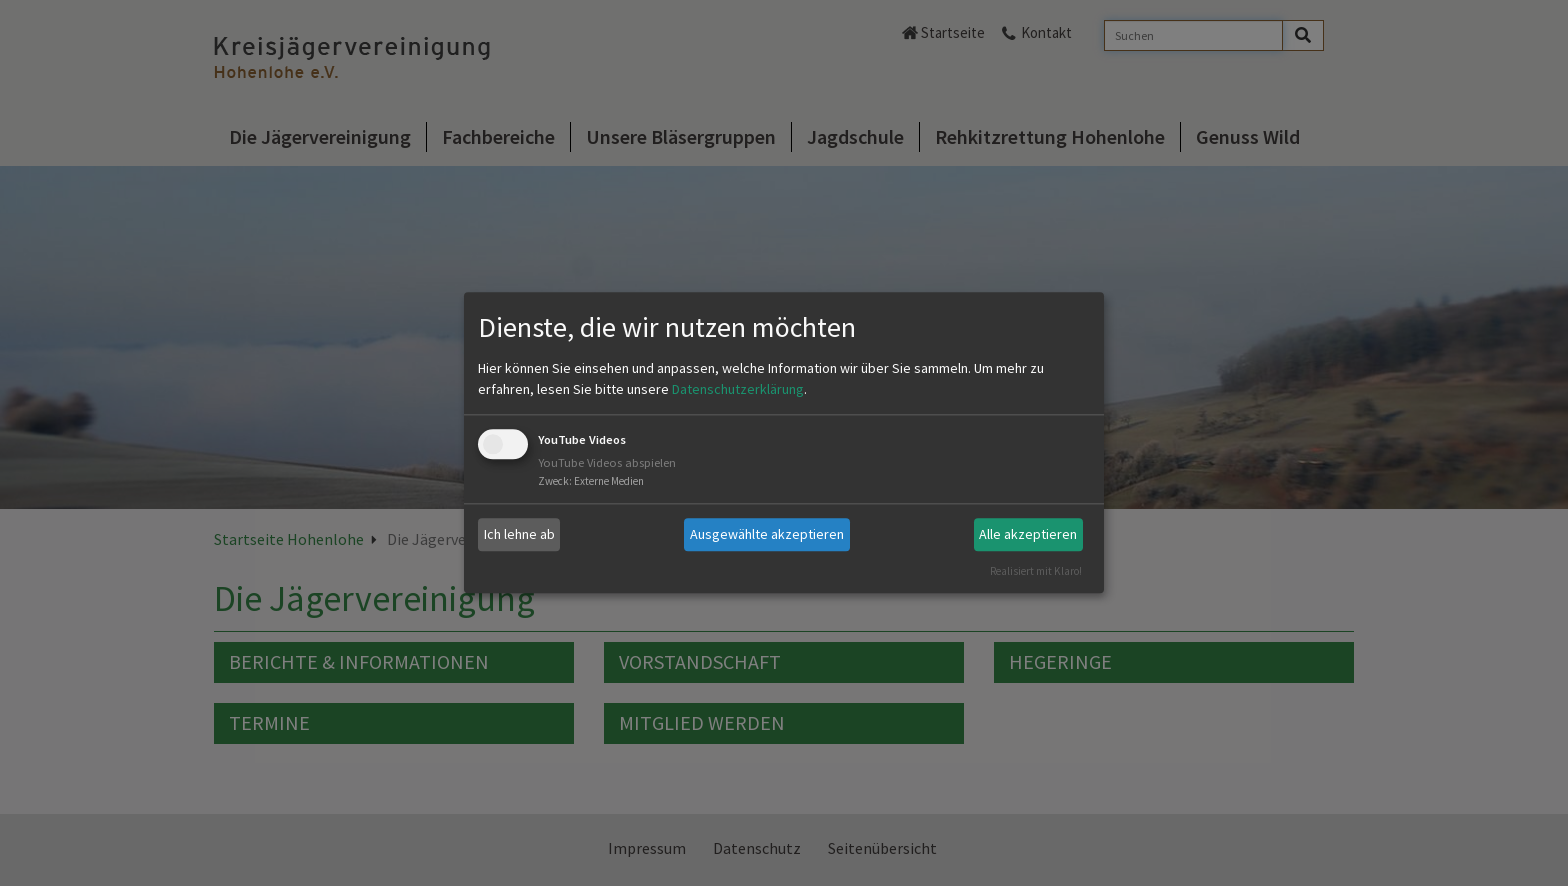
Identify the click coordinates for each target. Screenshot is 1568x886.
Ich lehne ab (519, 534)
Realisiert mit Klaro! (1036, 571)
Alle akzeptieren (1028, 534)
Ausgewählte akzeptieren (767, 534)
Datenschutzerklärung (738, 389)
